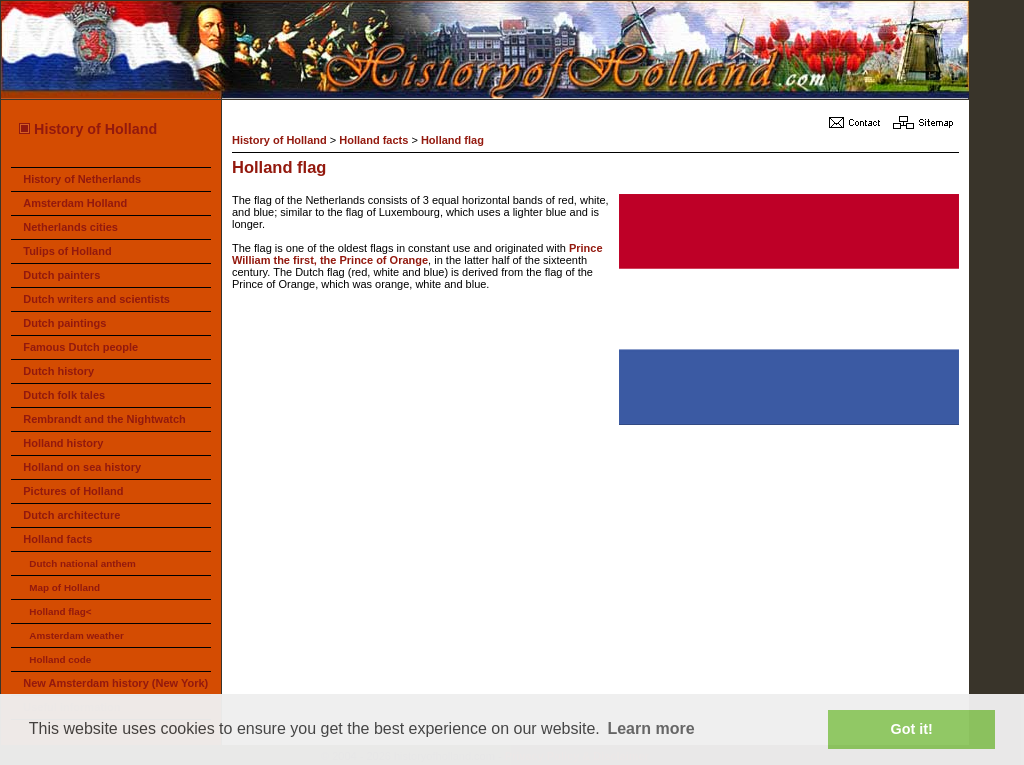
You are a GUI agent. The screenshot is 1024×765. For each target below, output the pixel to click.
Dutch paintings (64, 323)
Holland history (63, 443)
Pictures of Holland (73, 491)
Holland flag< (60, 611)
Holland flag (452, 140)
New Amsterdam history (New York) (115, 683)
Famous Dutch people (80, 347)
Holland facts (57, 539)
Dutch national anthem (82, 563)
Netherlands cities (70, 227)
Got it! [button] (912, 729)
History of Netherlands (82, 179)
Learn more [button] (650, 728)
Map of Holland (64, 587)
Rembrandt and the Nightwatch (104, 419)
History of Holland (87, 129)
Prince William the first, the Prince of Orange (417, 254)
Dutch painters (61, 275)
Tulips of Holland (67, 251)
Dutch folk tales (64, 395)
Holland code (60, 659)
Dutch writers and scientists (96, 299)
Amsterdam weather (76, 635)
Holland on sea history (82, 467)
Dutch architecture (71, 515)
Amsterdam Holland (75, 203)
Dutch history (58, 371)
